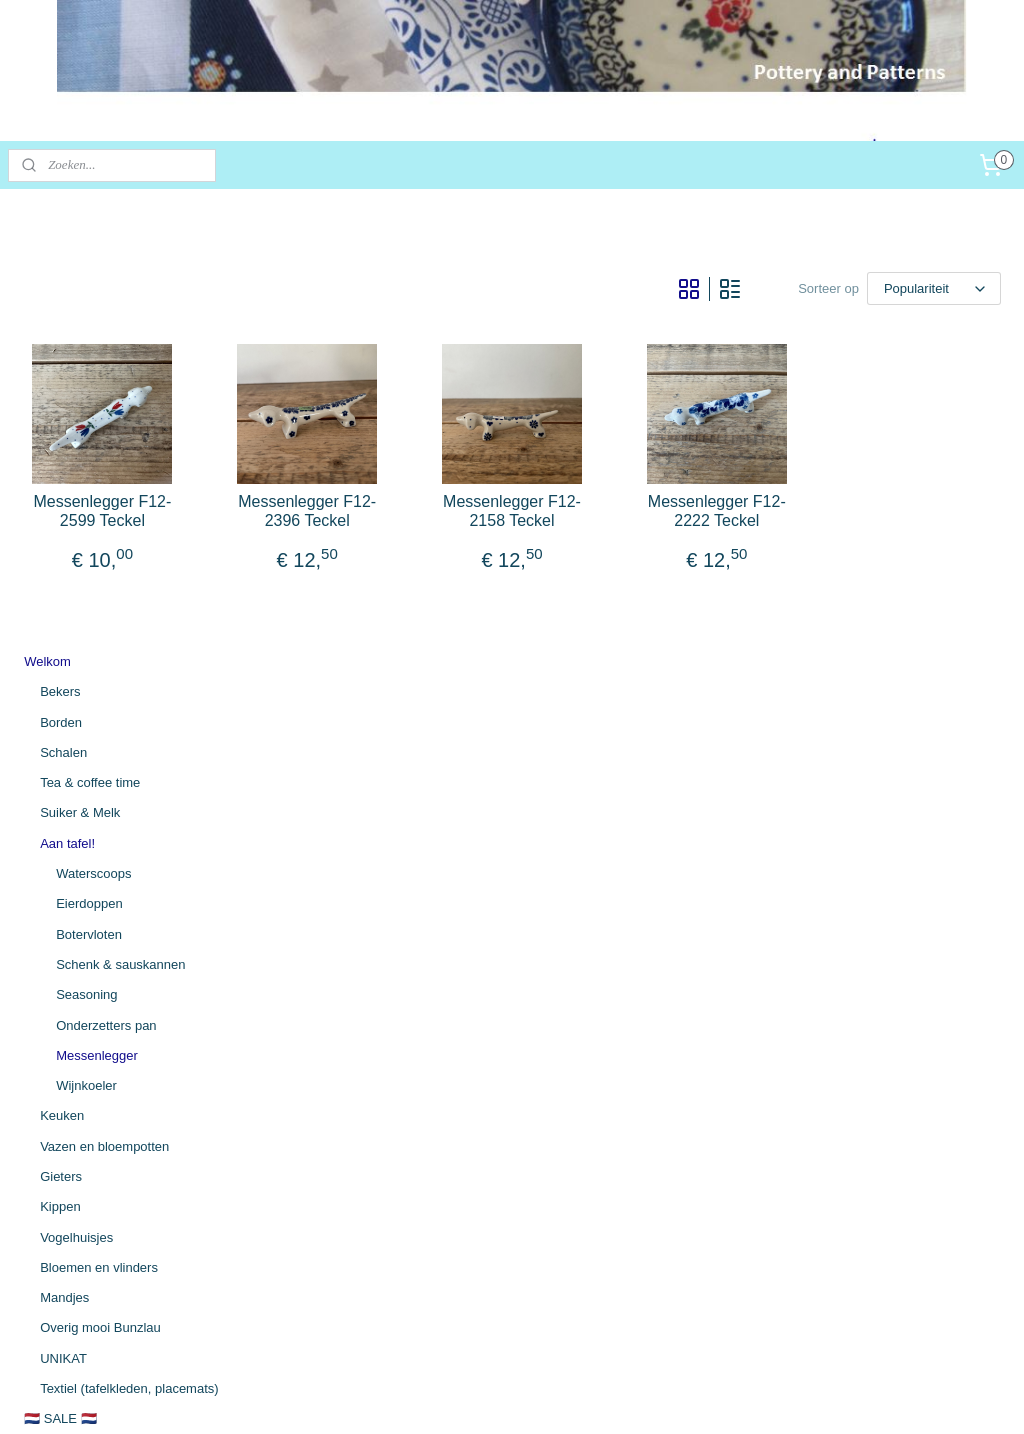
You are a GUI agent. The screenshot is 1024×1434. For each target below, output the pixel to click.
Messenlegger (97, 629)
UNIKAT (63, 932)
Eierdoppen (89, 477)
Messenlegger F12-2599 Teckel (365, 562)
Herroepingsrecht (74, 1140)
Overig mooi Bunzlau (100, 901)
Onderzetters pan (106, 598)
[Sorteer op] (829, 285)
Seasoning (86, 568)
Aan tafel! (67, 417)
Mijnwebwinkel (777, 1397)
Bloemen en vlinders (99, 841)
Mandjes (64, 871)
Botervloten (89, 507)
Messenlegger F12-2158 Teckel (658, 562)
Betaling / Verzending (85, 1079)
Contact (46, 1109)
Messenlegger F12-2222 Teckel (804, 562)
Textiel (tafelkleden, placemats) (129, 962)
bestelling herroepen (514, 1397)
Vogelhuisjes (76, 810)
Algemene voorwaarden (92, 1049)
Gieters (61, 750)
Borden (61, 295)
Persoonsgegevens (79, 1170)
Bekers (60, 265)
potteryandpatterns (80, 1282)
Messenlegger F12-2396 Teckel (512, 562)
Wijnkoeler (86, 659)
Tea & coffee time (90, 356)
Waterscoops (93, 447)
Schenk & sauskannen (120, 538)
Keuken (62, 689)
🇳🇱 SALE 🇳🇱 (60, 992)
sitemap (412, 1397)
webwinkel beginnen (622, 1397)
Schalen (63, 326)
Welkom (47, 235)
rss (448, 1397)
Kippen (60, 780)
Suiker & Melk (80, 386)
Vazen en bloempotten (104, 719)
